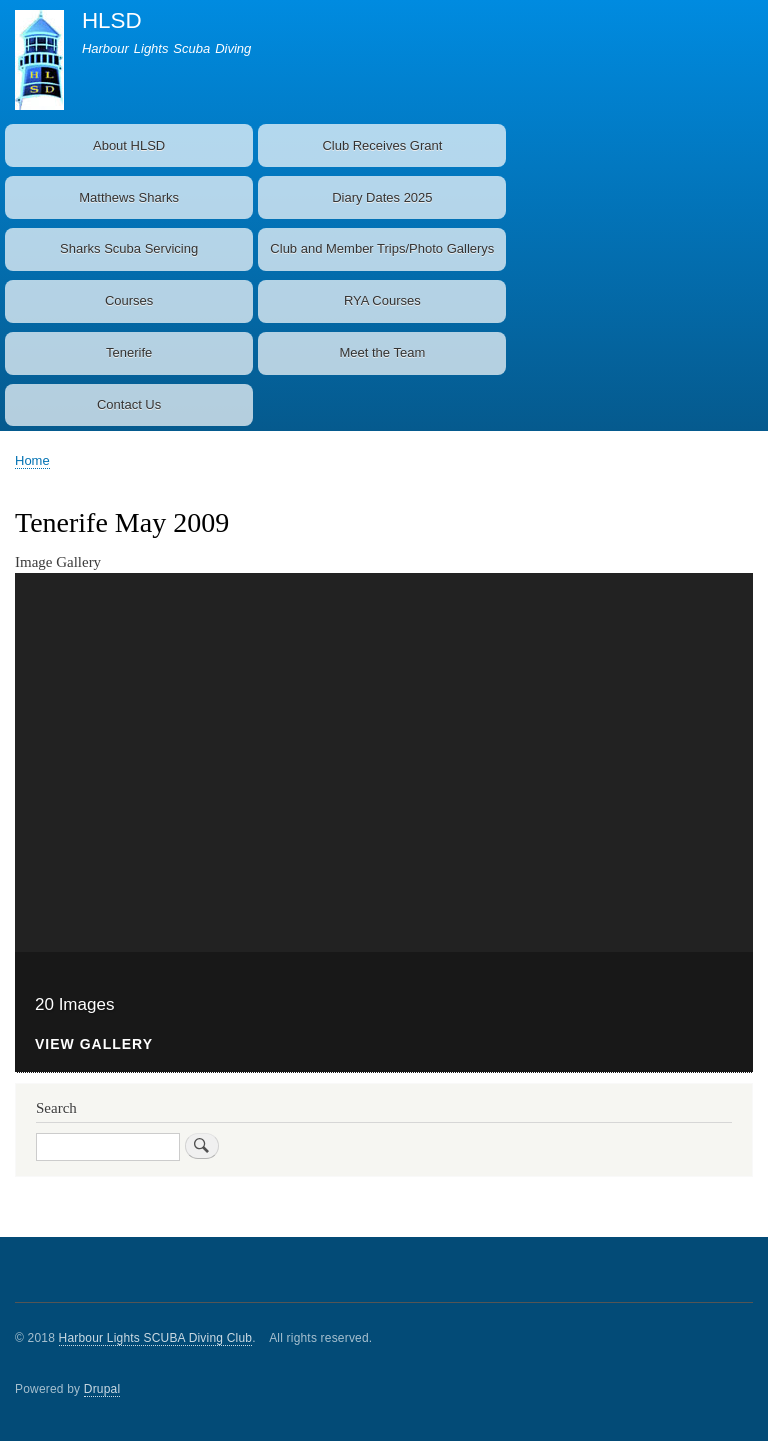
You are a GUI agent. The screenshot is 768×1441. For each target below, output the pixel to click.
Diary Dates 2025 (382, 197)
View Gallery (94, 1044)
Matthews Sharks (129, 197)
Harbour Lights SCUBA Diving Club (156, 1338)
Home (32, 460)
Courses (129, 300)
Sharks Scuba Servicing (129, 248)
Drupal (102, 1389)
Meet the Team (382, 352)
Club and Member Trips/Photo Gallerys (382, 248)
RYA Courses (382, 300)
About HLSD (129, 145)
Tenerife (129, 352)
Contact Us (129, 404)
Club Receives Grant (382, 145)
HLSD (112, 20)
